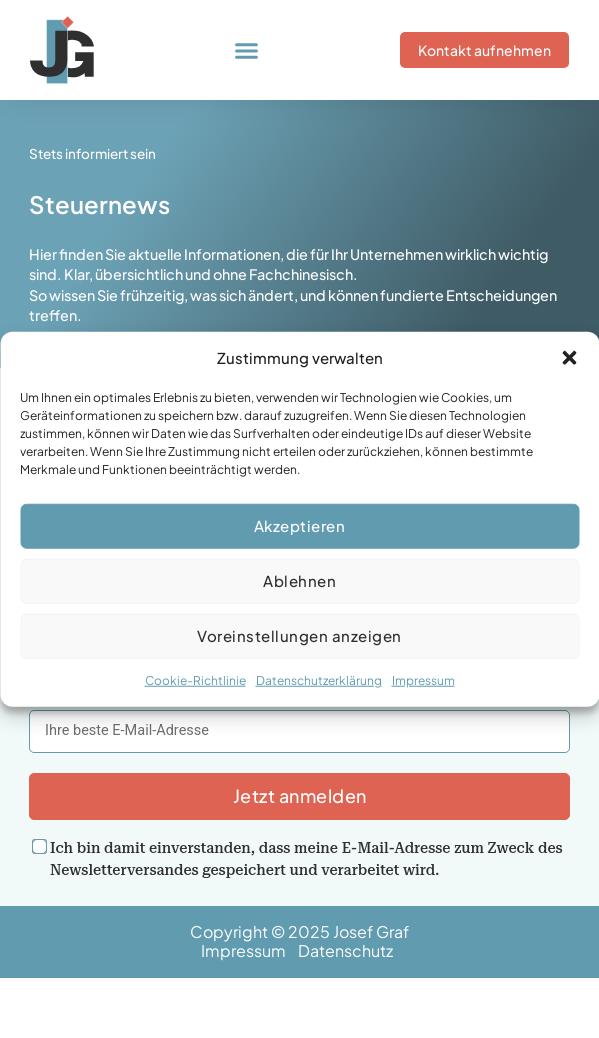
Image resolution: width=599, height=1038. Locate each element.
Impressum (423, 680)
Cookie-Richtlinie (195, 680)
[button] (569, 358)
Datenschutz (348, 950)
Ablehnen (299, 580)
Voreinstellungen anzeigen (299, 635)
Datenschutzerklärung (319, 680)
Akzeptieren (300, 525)
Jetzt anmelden (300, 795)
